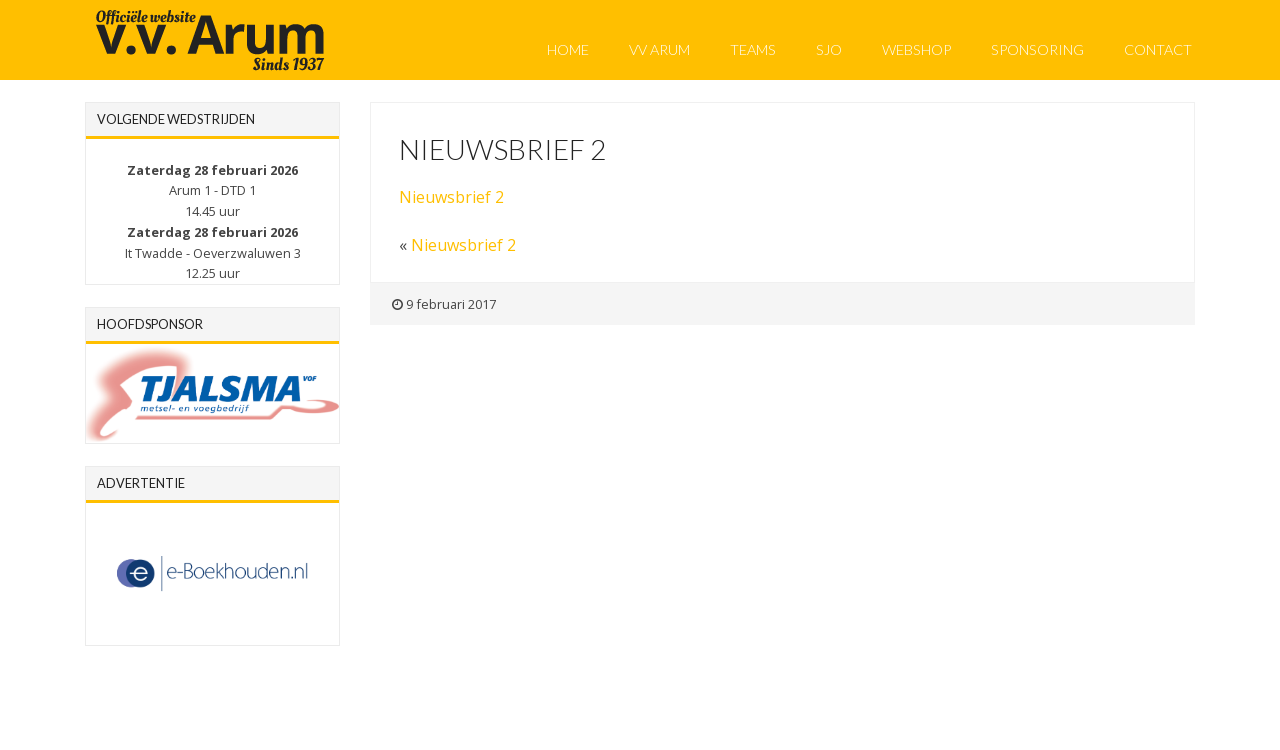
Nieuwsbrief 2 (451, 197)
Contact (1158, 49)
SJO (829, 49)
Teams (753, 49)
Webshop (916, 49)
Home (568, 49)
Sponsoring (1037, 49)
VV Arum (659, 49)
